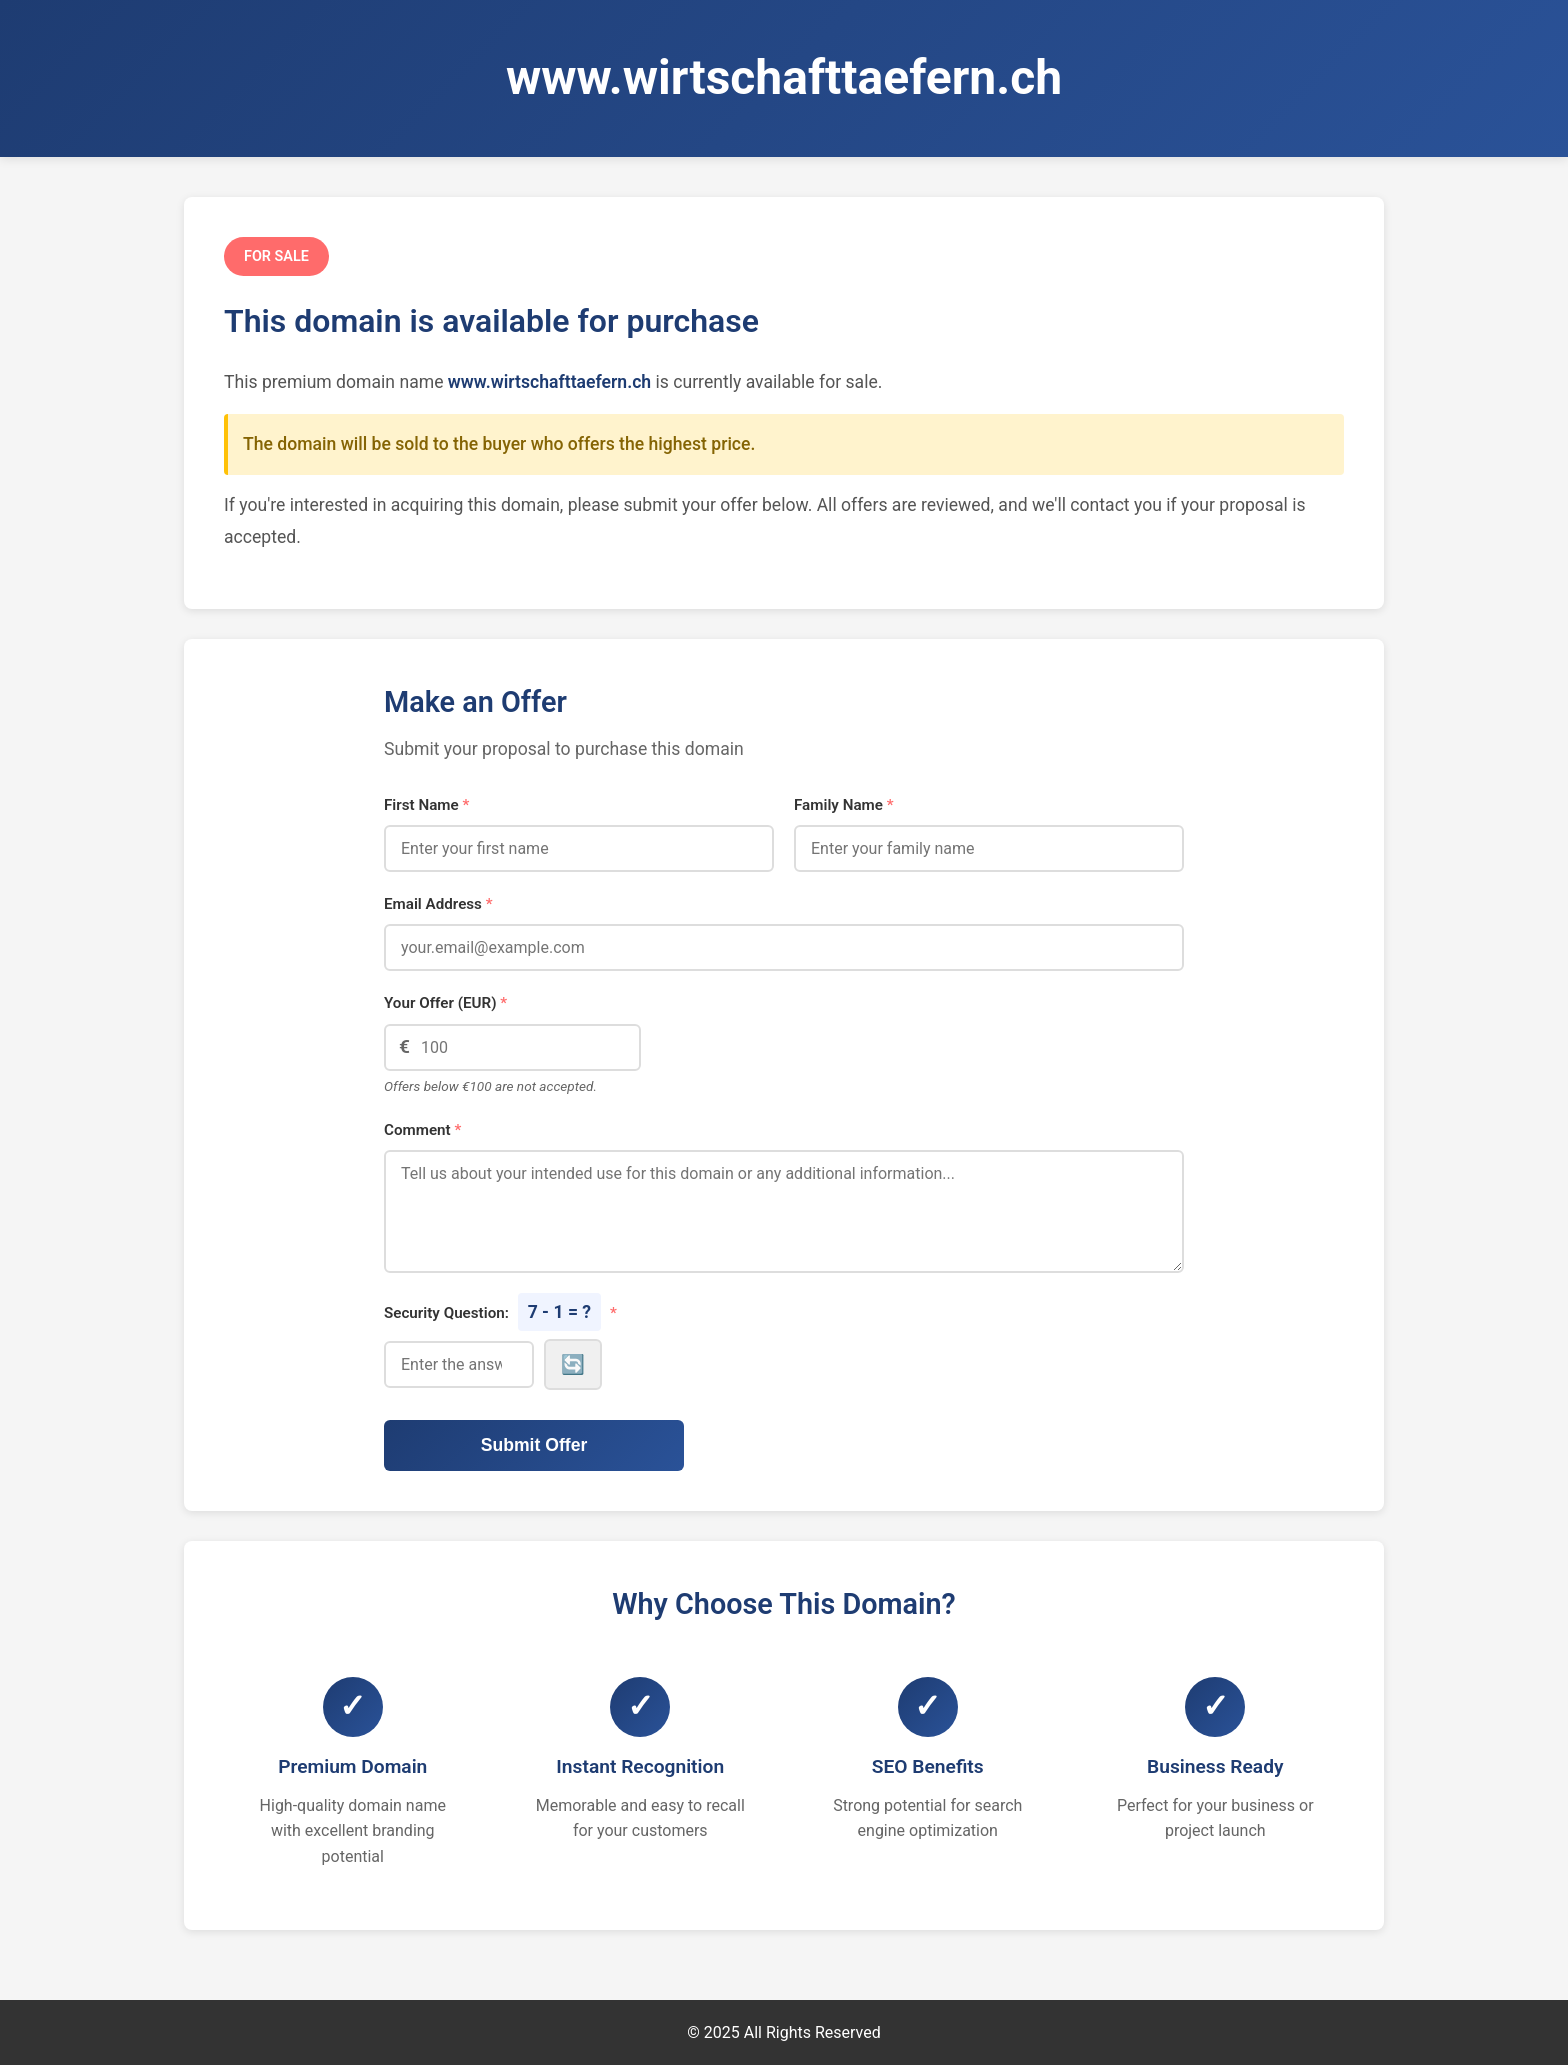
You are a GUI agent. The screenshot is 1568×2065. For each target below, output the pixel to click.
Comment (422, 1130)
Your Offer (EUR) (445, 1003)
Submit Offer (534, 1445)
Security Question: (500, 1312)
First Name (426, 805)
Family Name (844, 805)
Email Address (438, 904)
